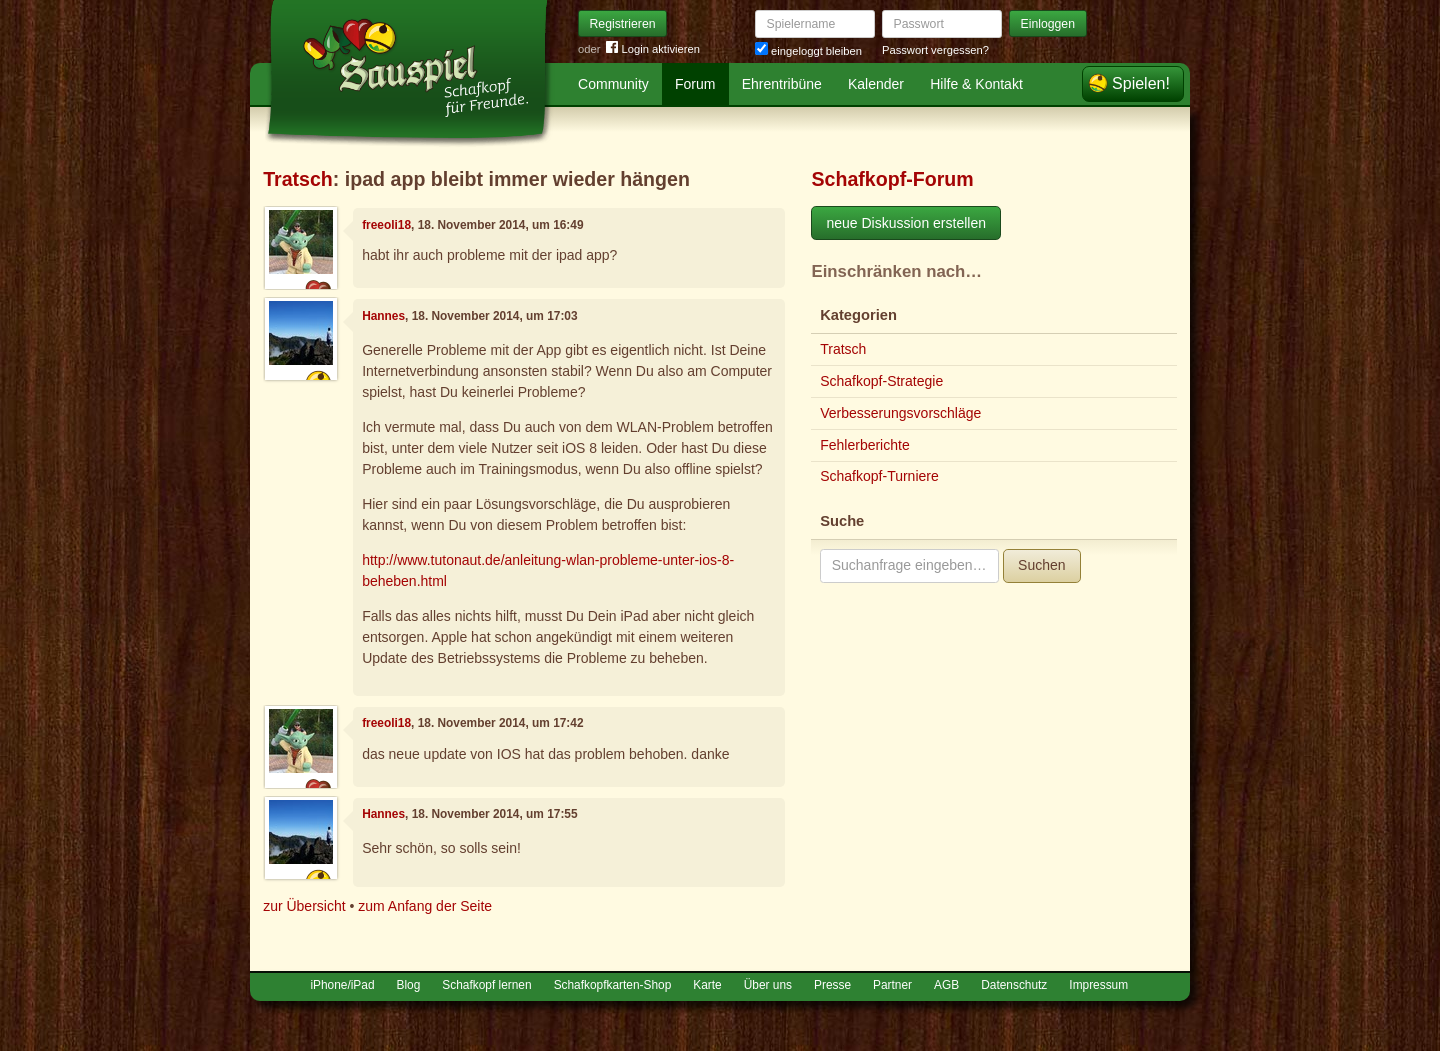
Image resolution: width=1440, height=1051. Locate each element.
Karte (707, 985)
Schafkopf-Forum (892, 179)
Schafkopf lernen (486, 985)
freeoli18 (386, 225)
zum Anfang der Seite (425, 906)
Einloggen (1048, 24)
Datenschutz (1014, 985)
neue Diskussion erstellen (906, 223)
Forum (695, 84)
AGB (946, 985)
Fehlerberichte (865, 445)
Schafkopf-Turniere (879, 476)
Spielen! (1141, 83)
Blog (409, 985)
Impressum (1098, 985)
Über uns (768, 985)
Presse (832, 985)
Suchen (1041, 565)
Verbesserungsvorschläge (900, 413)
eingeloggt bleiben (808, 51)
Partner (892, 985)
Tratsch (298, 179)
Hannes (383, 316)
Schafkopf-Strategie (881, 381)
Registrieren (623, 24)
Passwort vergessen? (935, 50)
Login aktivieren (653, 49)
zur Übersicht (304, 906)
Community (613, 84)
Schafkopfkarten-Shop (613, 985)
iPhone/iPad (342, 985)
